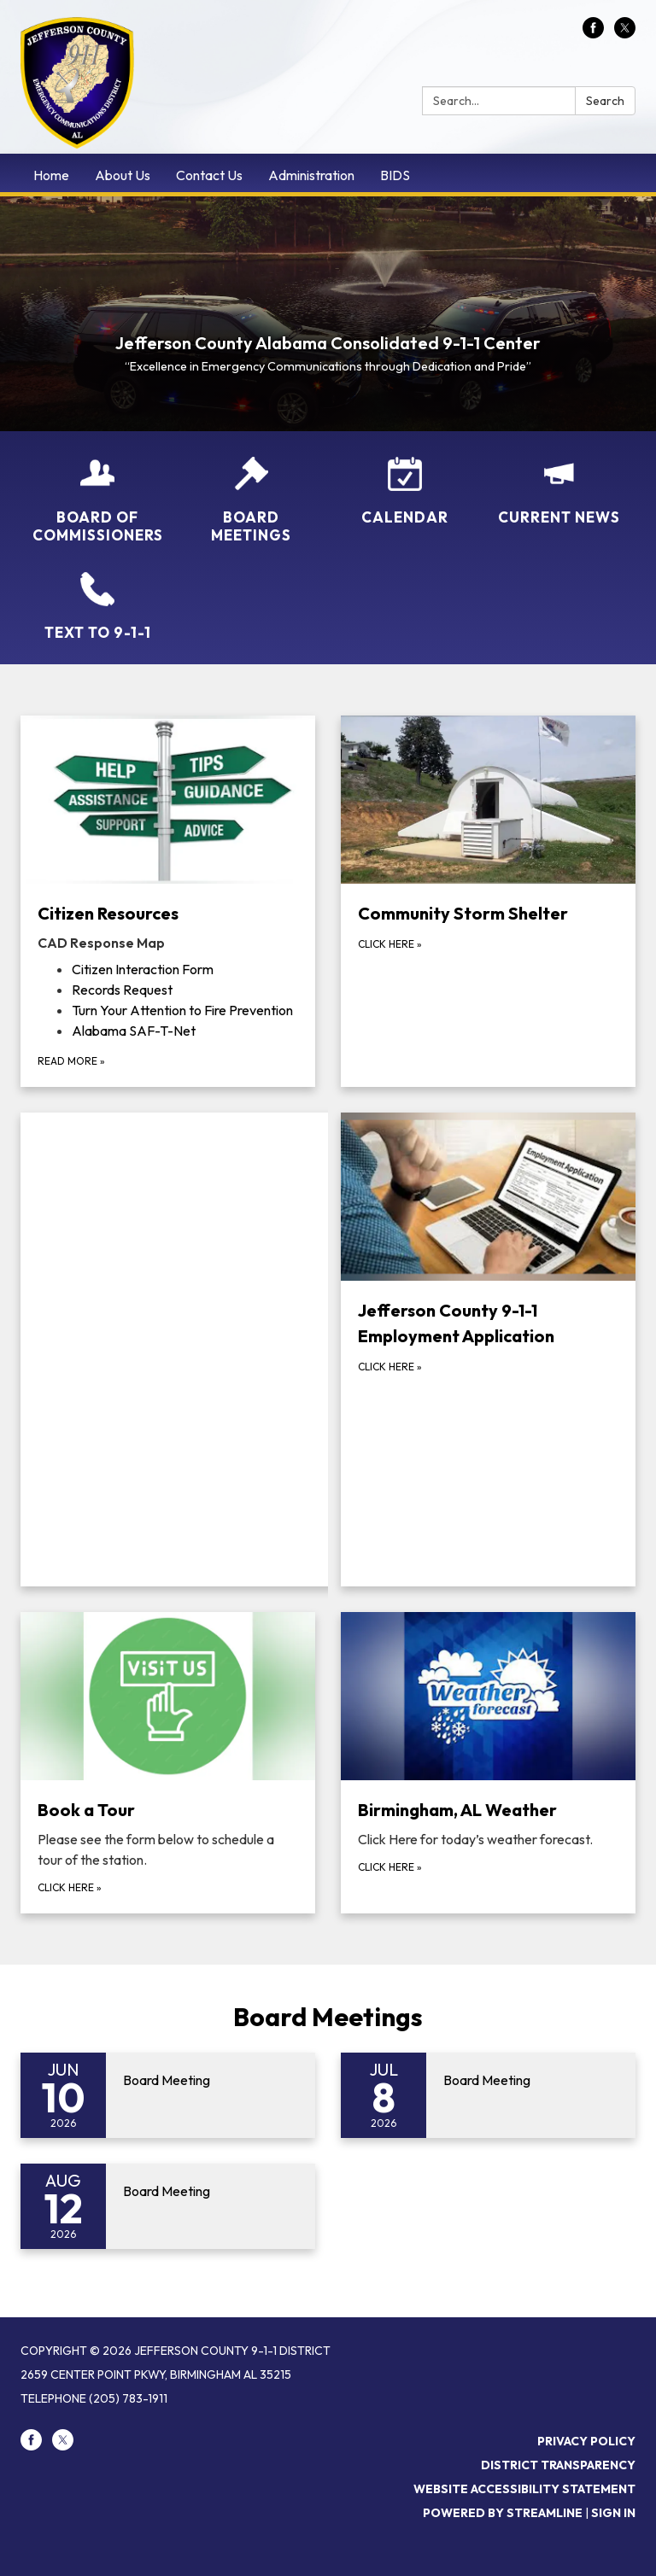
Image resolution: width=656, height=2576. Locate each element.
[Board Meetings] (251, 501)
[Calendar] (405, 491)
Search (605, 100)
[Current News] (558, 491)
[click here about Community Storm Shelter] (488, 901)
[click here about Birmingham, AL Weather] (488, 1762)
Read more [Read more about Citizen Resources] (71, 1060)
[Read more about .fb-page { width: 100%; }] (180, 1349)
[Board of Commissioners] (97, 501)
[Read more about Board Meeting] (167, 2095)
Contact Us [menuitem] (209, 175)
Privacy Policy (586, 2441)
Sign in (613, 2513)
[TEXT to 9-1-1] (97, 606)
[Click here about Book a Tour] (167, 1762)
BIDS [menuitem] (395, 175)
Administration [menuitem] (311, 175)
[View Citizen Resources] (168, 834)
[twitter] (625, 33)
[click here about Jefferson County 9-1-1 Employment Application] (488, 1349)
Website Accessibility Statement (524, 2489)
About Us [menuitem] (122, 175)
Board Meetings (328, 2017)
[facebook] (593, 33)
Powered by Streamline (503, 2513)
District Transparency (558, 2465)
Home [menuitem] (51, 175)
